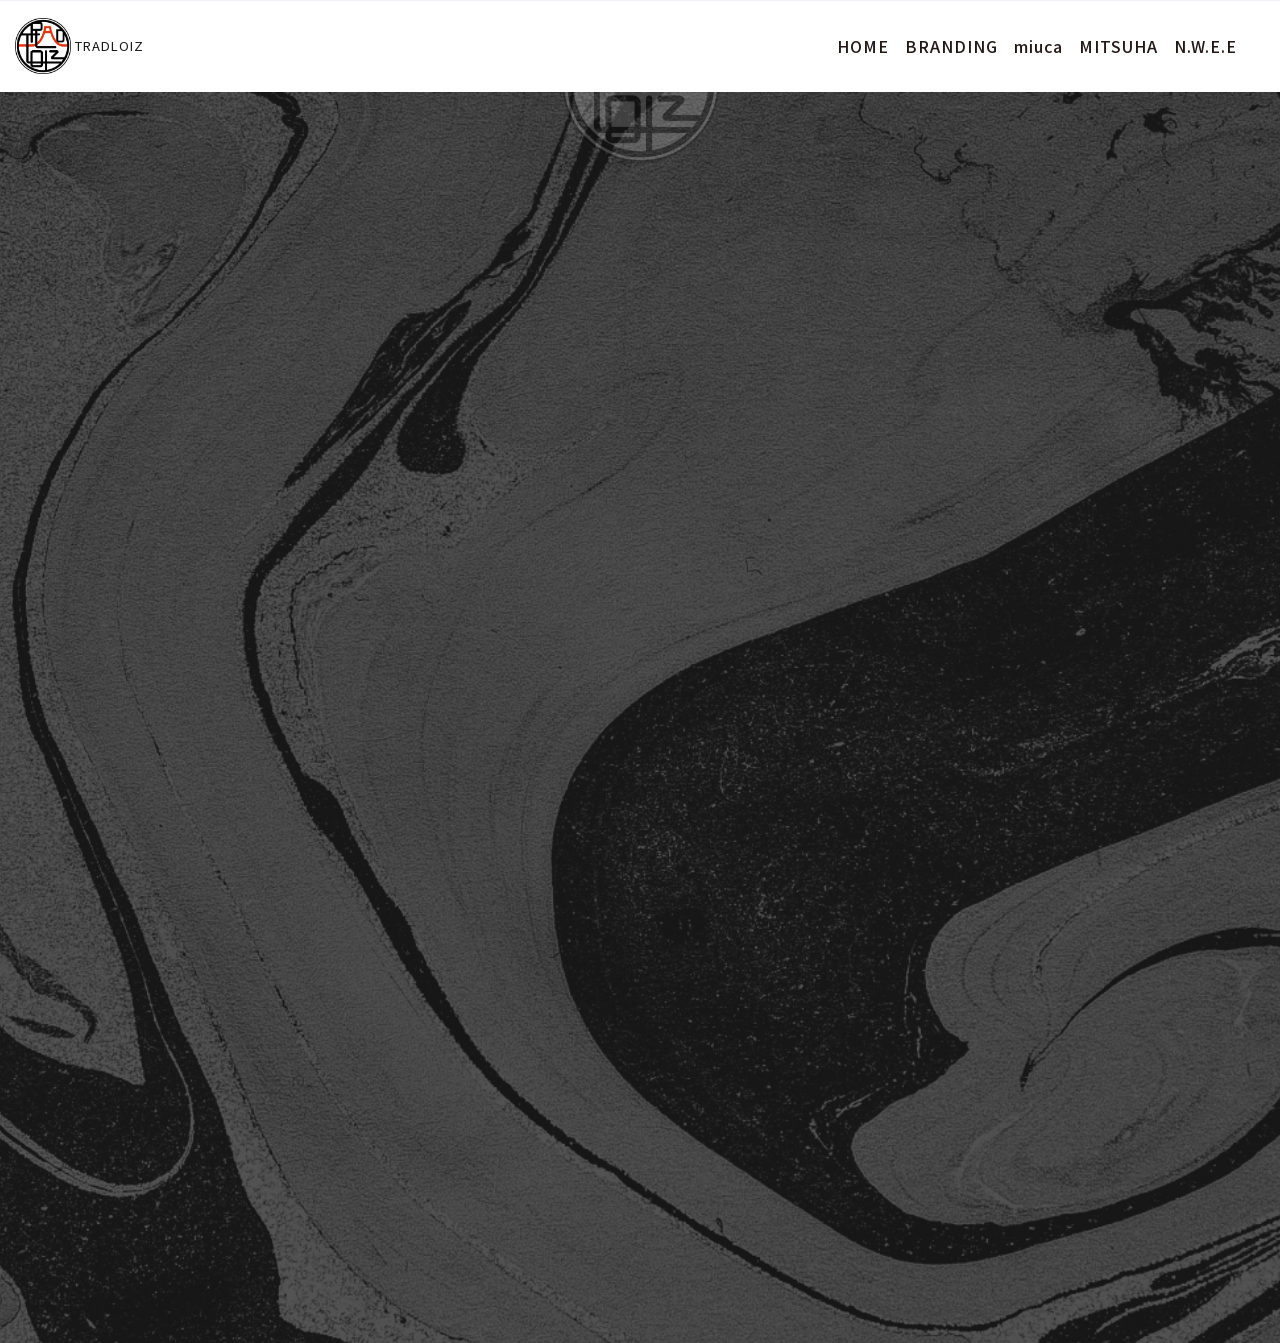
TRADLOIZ (79, 46)
